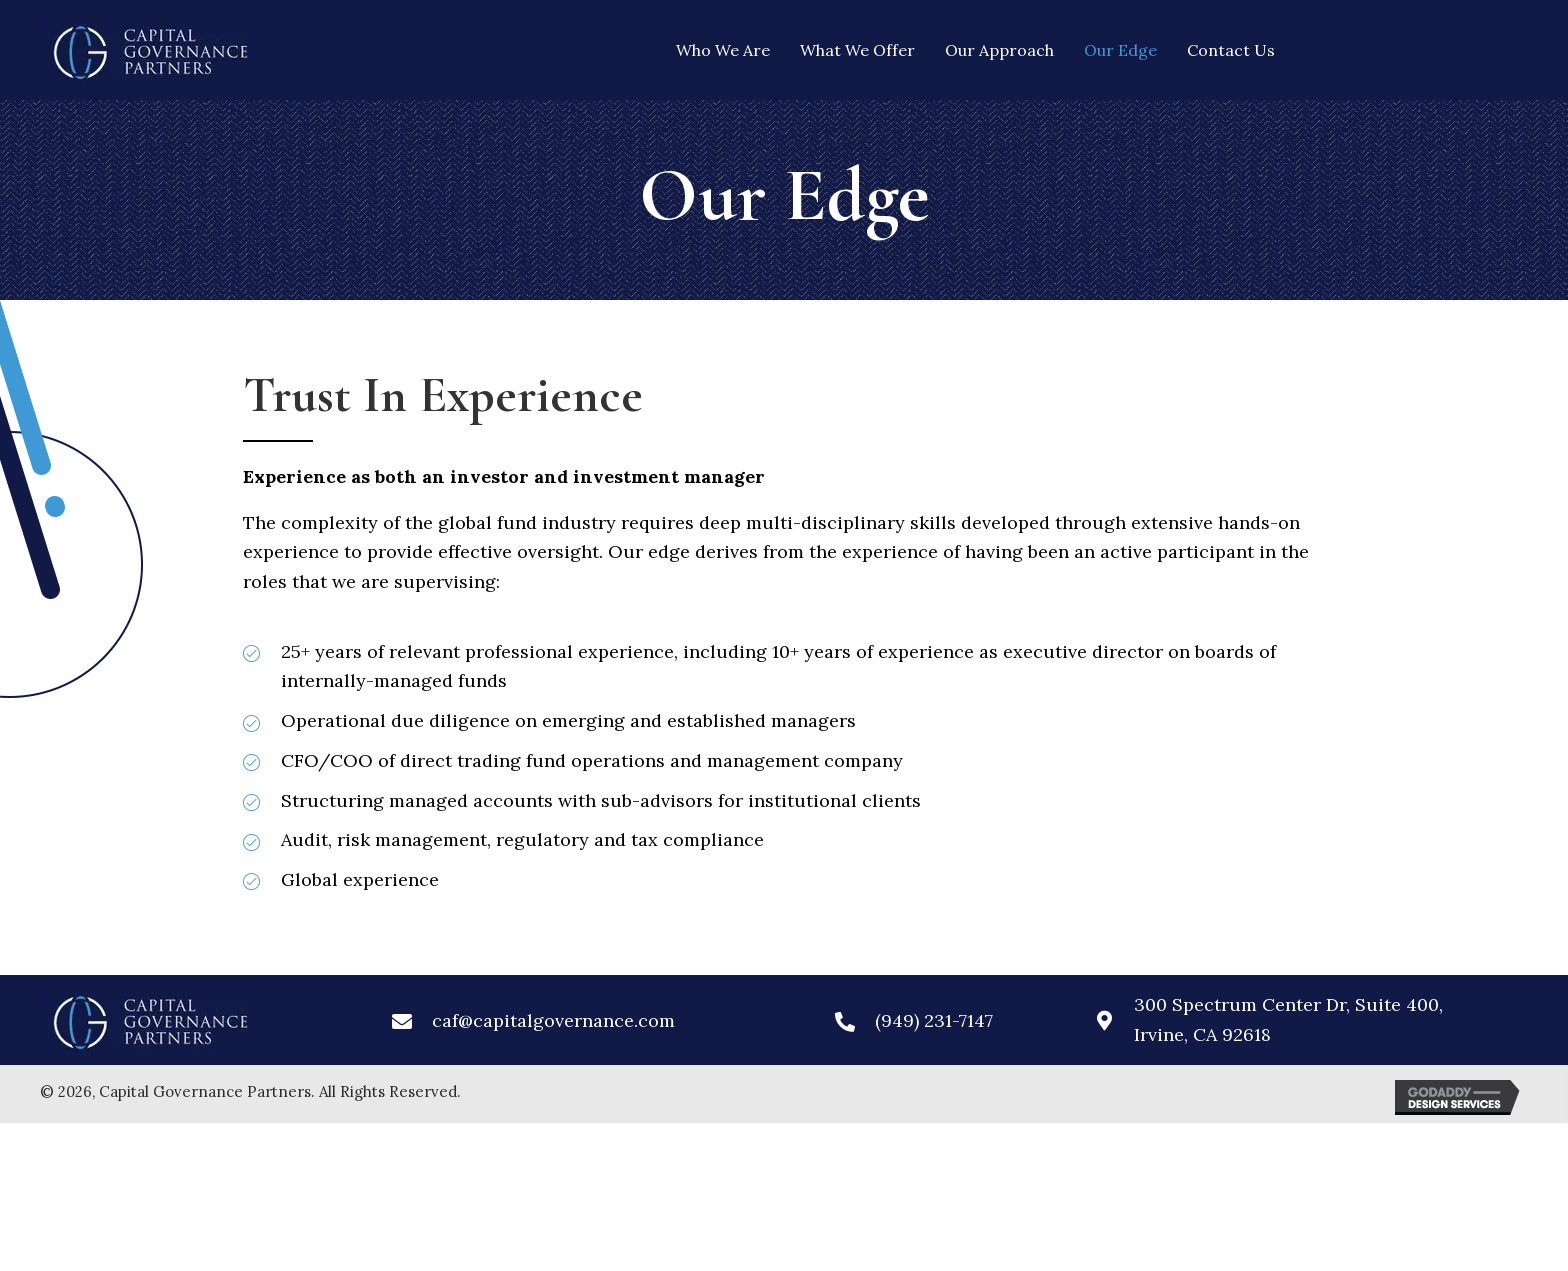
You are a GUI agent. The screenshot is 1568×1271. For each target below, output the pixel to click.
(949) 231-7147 (934, 1020)
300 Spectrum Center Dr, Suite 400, (1293, 1004)
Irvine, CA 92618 (1202, 1034)
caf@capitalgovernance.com (553, 1020)
